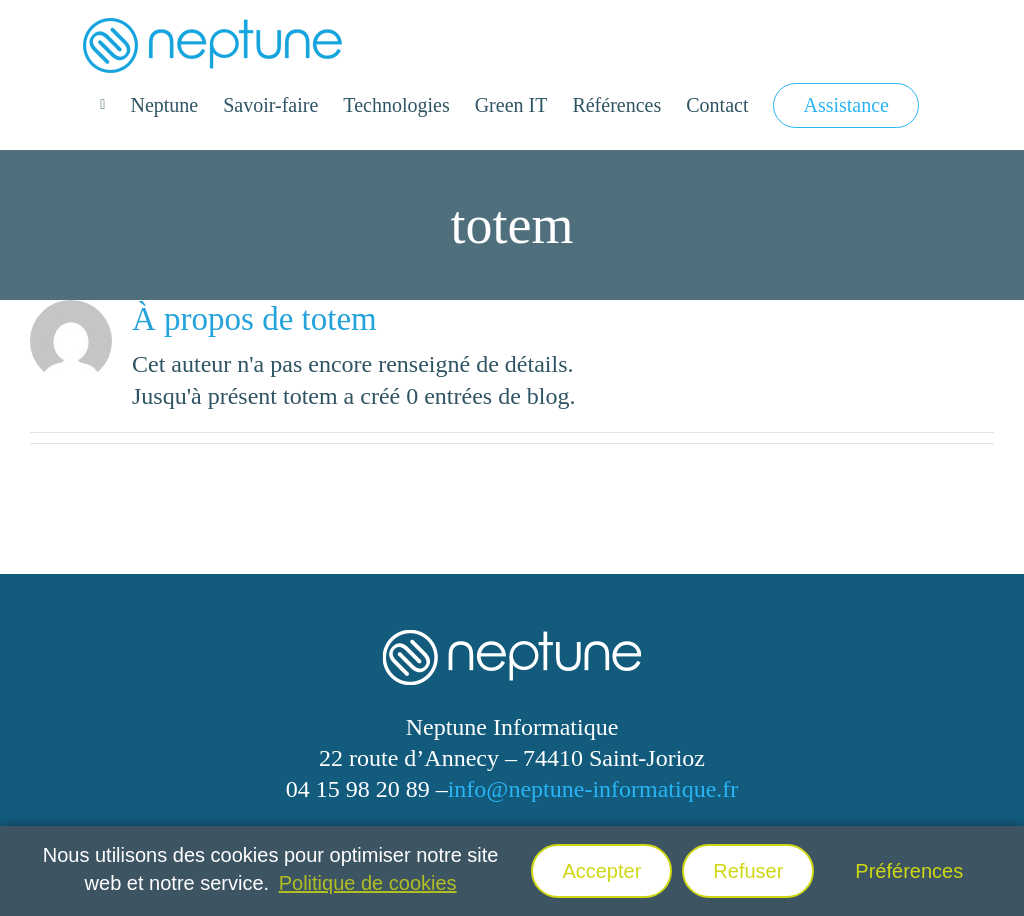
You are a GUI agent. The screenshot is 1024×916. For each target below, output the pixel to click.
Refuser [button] (748, 871)
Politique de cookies (368, 883)
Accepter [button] (601, 871)
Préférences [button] (909, 871)
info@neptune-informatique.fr (593, 789)
